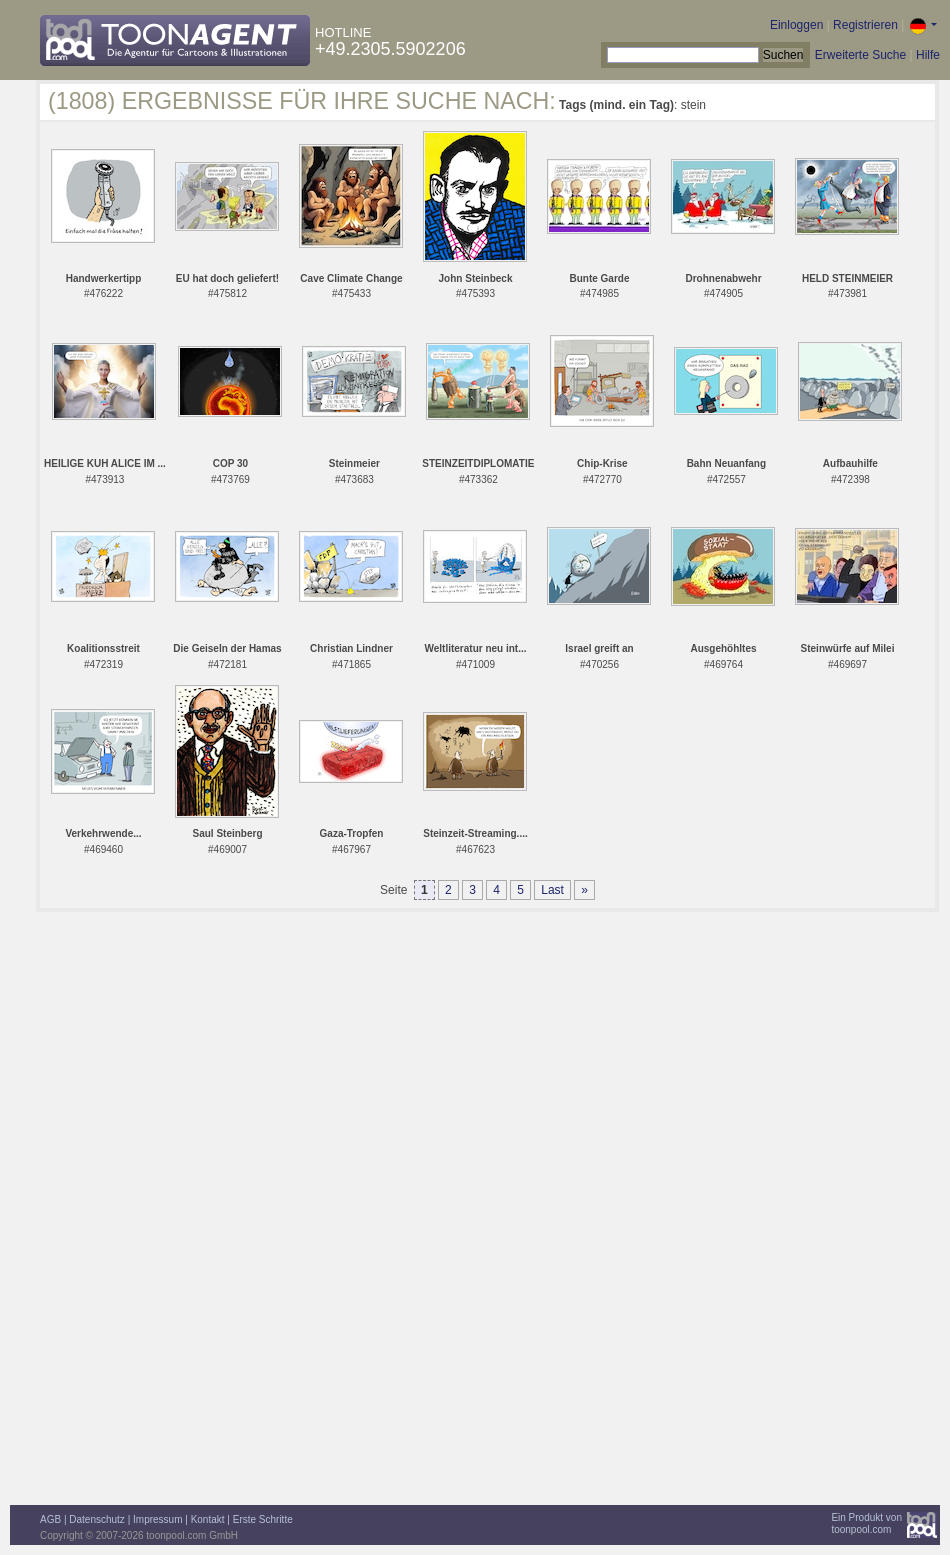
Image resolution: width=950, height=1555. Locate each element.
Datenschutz (97, 1519)
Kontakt (208, 1519)
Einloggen (796, 25)
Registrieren (865, 25)
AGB (50, 1519)
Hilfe (928, 55)
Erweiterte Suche (860, 55)
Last (552, 890)
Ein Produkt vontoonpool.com (866, 1523)
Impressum (157, 1519)
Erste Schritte (263, 1519)
